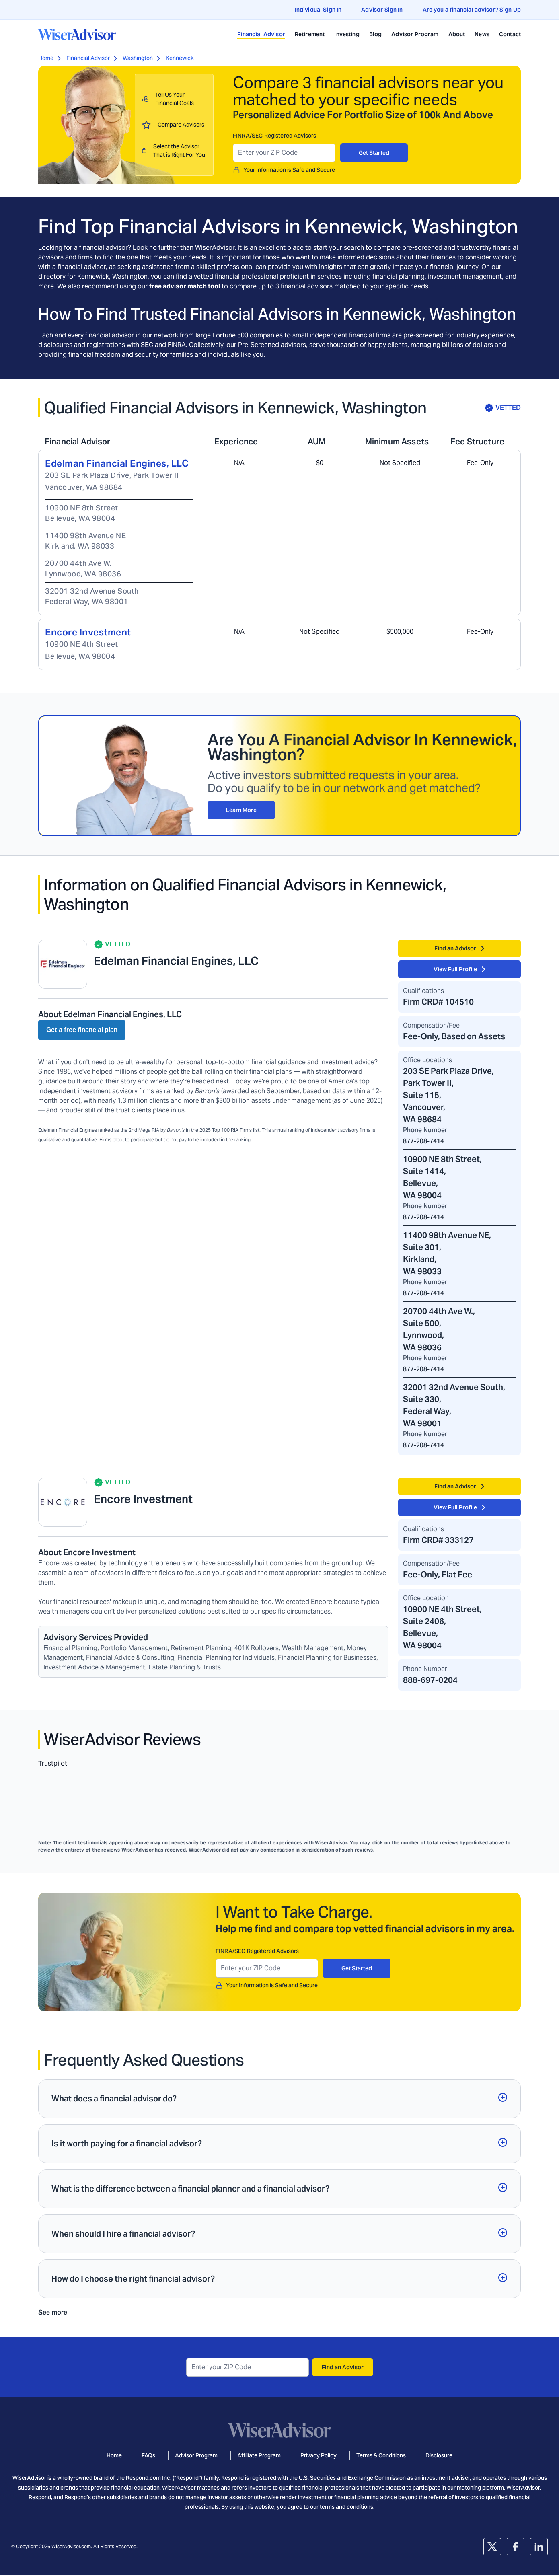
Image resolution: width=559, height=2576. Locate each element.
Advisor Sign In (382, 9)
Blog (375, 34)
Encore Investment (88, 632)
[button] (279, 2098)
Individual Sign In (318, 9)
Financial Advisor (261, 34)
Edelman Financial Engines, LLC (117, 463)
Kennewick (180, 58)
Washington (138, 58)
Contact (510, 34)
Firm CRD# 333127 (438, 1540)
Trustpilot (52, 1763)
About (456, 34)
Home (45, 58)
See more (52, 2312)
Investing (346, 34)
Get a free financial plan (81, 1030)
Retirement (310, 34)
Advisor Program (414, 34)
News (482, 34)
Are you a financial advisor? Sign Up (472, 9)
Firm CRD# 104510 (438, 1002)
